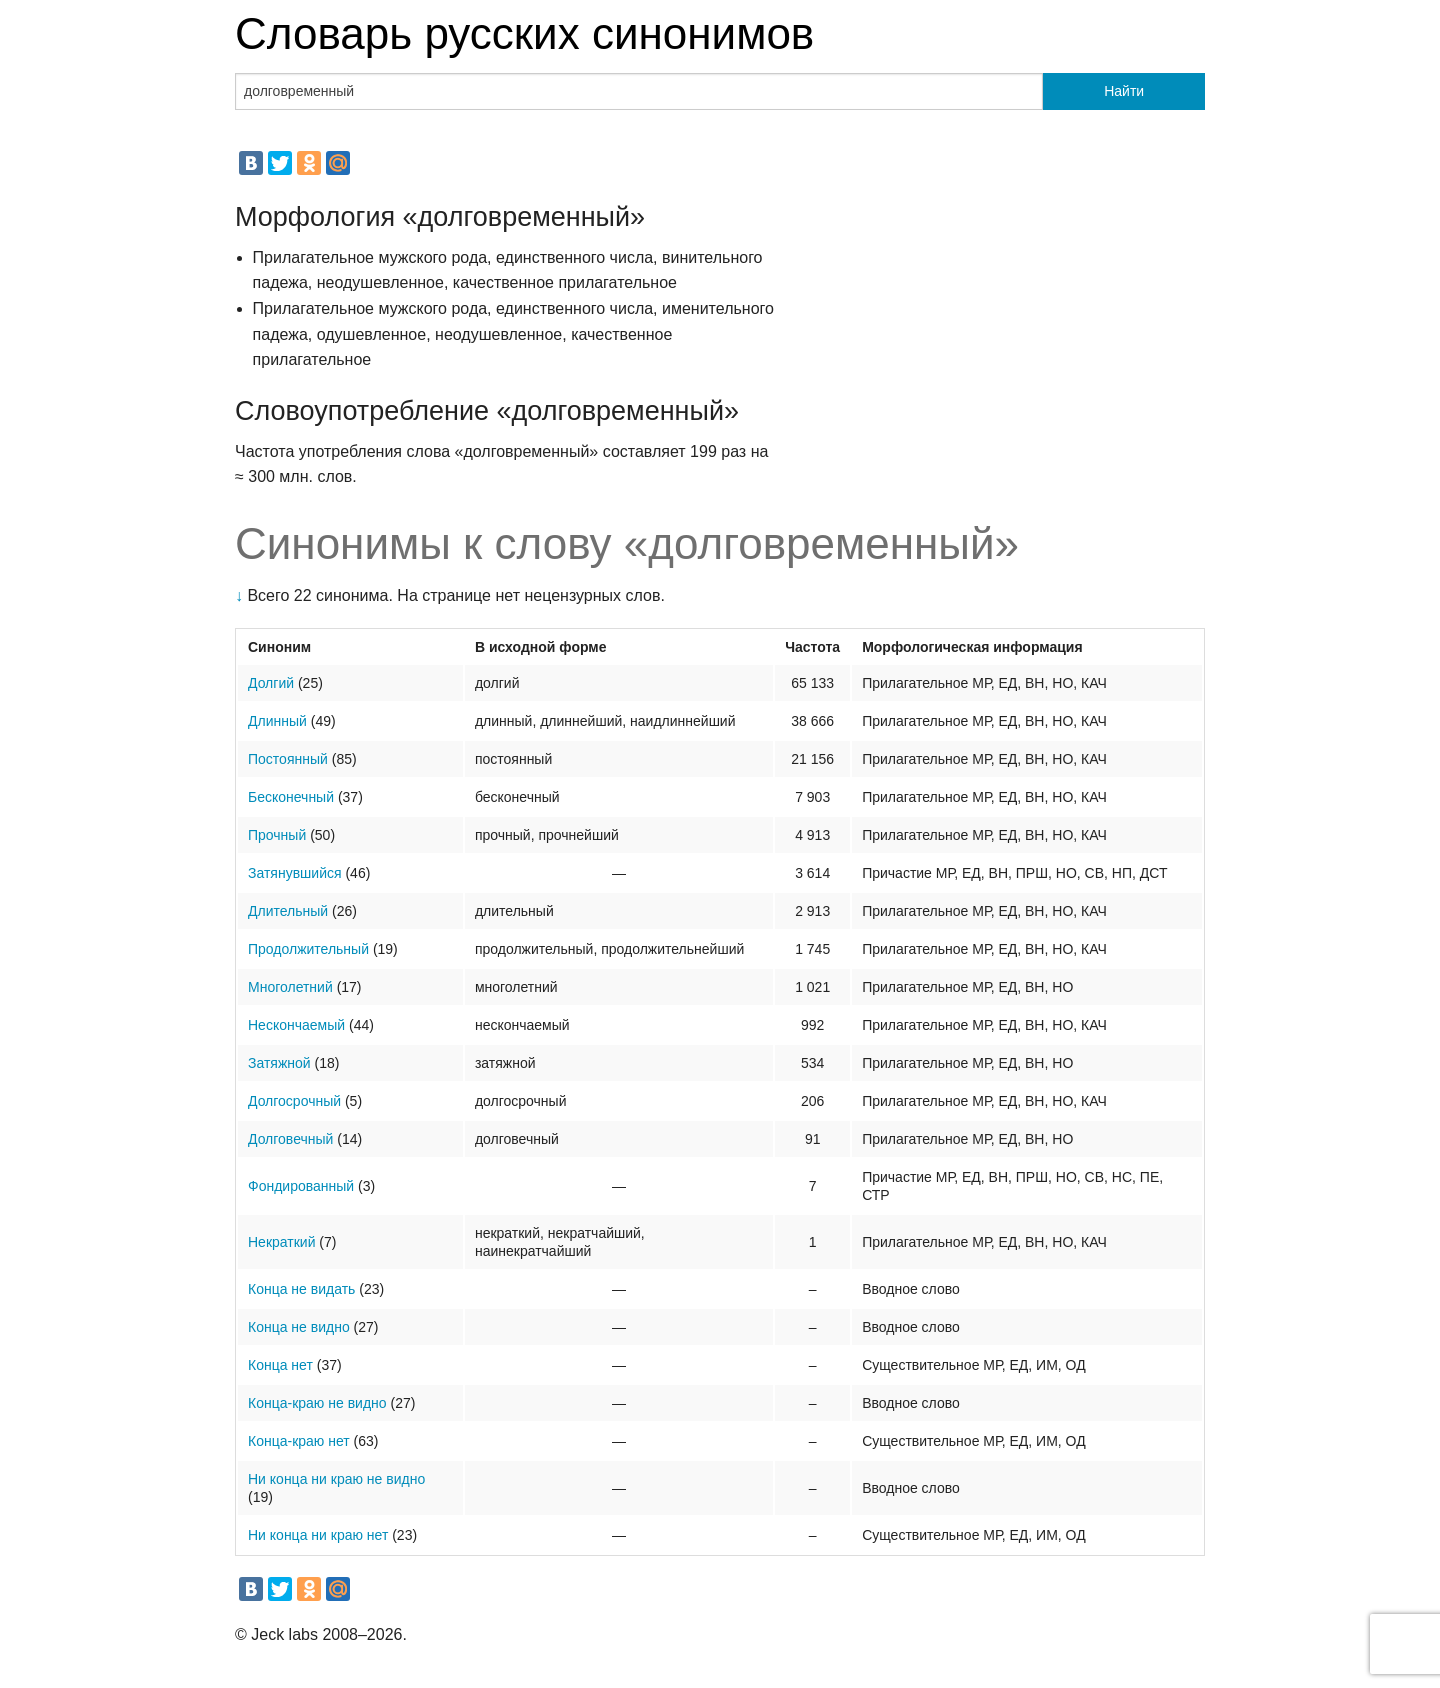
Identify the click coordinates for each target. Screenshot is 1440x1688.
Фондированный (301, 1186)
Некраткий (281, 1242)
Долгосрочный (294, 1101)
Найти (1124, 91)
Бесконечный (291, 797)
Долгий (271, 683)
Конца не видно (299, 1327)
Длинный (277, 721)
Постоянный (288, 759)
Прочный (277, 835)
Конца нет (280, 1365)
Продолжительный (308, 949)
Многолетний (290, 987)
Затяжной (279, 1063)
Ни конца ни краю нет (318, 1535)
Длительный (288, 911)
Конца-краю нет (299, 1441)
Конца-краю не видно (317, 1403)
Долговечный (290, 1139)
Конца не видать (301, 1289)
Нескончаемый (296, 1025)
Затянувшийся (295, 873)
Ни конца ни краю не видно (336, 1479)
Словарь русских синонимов (524, 33)
